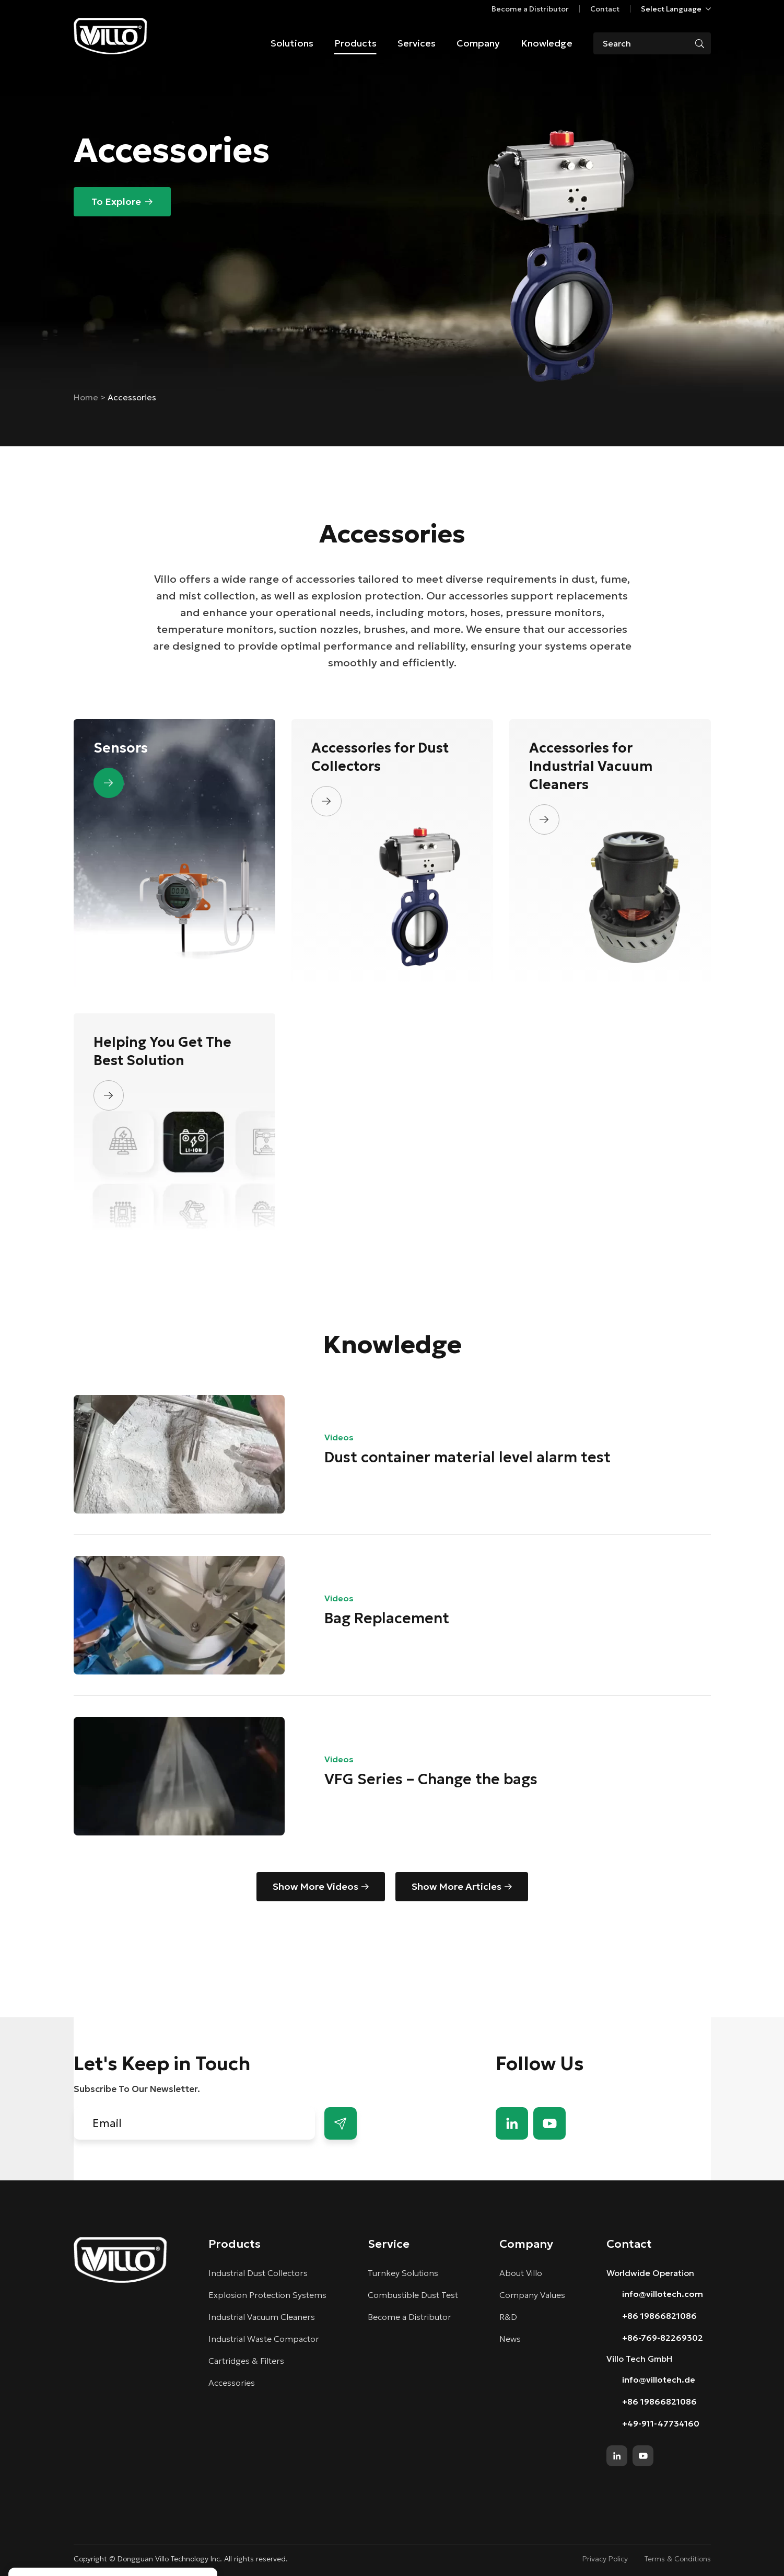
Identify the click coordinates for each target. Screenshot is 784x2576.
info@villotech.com (662, 2294)
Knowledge (546, 43)
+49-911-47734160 (660, 2423)
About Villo (520, 2273)
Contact (604, 9)
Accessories (231, 2382)
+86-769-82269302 (662, 2337)
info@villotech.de (658, 2379)
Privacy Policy (605, 2558)
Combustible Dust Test (413, 2295)
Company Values (532, 2295)
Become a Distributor (530, 9)
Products (355, 43)
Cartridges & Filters (246, 2360)
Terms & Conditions (678, 2558)
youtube (549, 2123)
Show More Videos (315, 1886)
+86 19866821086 (659, 2316)
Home (87, 397)
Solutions (292, 43)
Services (416, 43)
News (510, 2339)
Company (478, 43)
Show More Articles (456, 1886)
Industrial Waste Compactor (263, 2339)
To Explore (116, 201)
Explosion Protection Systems (267, 2295)
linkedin (512, 2123)
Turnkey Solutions (403, 2273)
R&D (508, 2317)
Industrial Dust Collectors (258, 2273)
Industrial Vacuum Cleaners (261, 2317)
